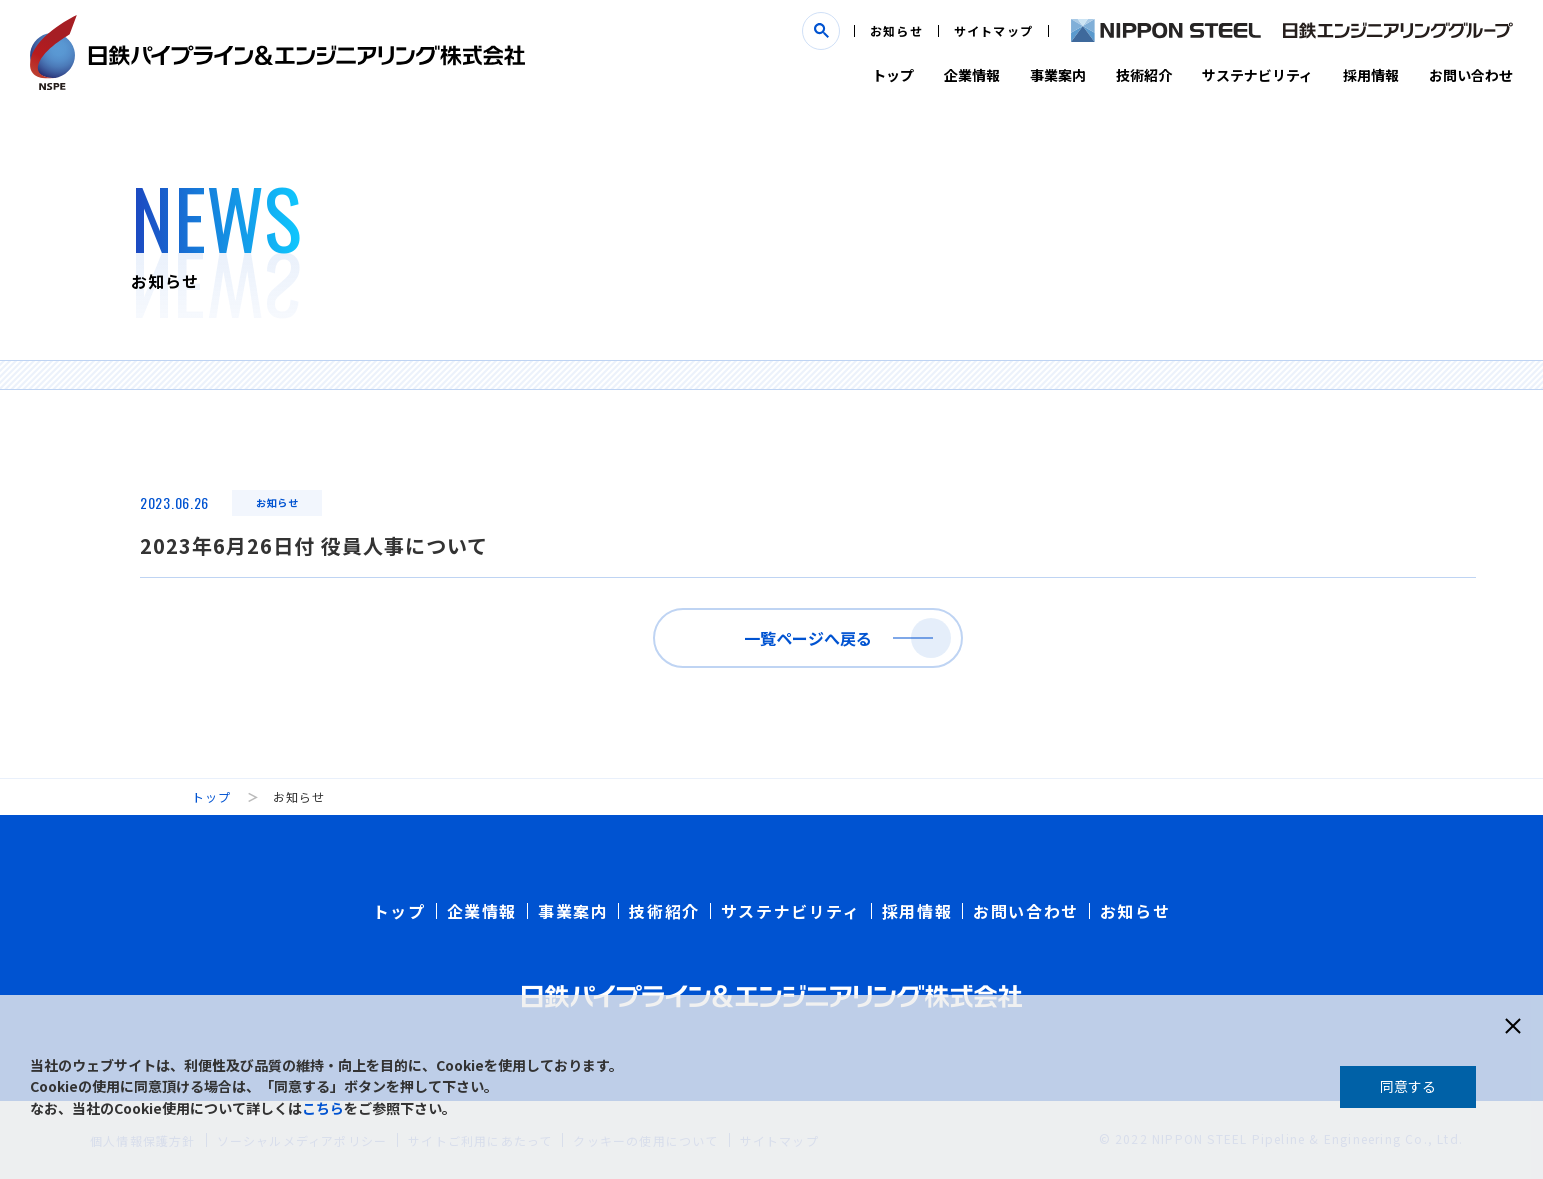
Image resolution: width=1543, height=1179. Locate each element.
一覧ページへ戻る (808, 638)
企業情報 (972, 75)
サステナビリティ (1257, 75)
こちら (323, 1108)
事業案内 (1058, 75)
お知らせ (896, 30)
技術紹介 (1144, 75)
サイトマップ (993, 30)
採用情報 (1371, 75)
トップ (893, 75)
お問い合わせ (1471, 75)
